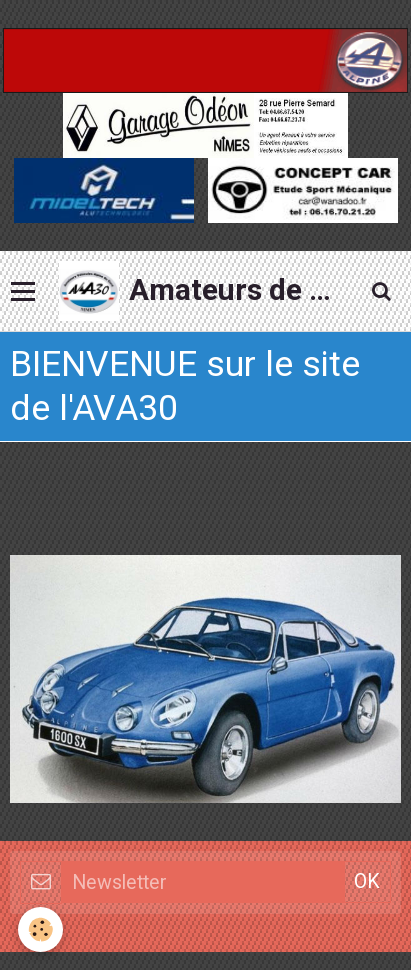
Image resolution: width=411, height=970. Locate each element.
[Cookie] (40, 929)
